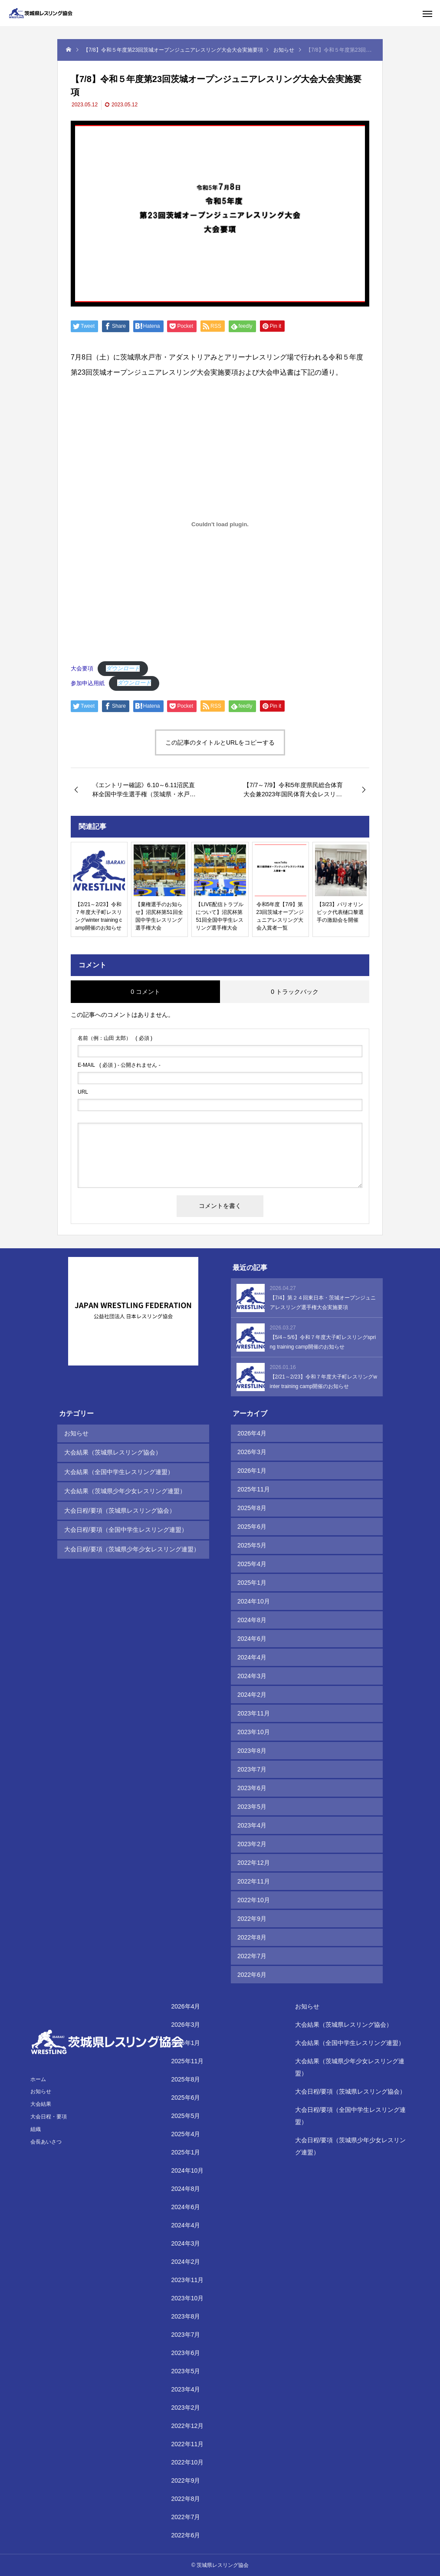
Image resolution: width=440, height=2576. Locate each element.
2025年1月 (251, 1582)
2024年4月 (251, 1657)
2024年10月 (253, 1601)
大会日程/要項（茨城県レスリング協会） (119, 1507)
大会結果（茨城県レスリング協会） (112, 1451)
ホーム (38, 2079)
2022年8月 (251, 1937)
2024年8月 (251, 1619)
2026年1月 (251, 1470)
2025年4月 (251, 1563)
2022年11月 (253, 1881)
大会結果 (40, 2104)
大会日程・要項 (48, 2117)
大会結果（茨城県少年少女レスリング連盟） (124, 1489)
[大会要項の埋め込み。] (220, 524)
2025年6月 (251, 1526)
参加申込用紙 (88, 682)
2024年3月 (251, 1675)
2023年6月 (251, 1787)
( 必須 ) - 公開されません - (119, 1065)
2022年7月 (251, 1956)
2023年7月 (251, 1769)
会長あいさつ (46, 2142)
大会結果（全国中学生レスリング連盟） (118, 1470)
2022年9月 (251, 1918)
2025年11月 (253, 1489)
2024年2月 (251, 1694)
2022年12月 (253, 1862)
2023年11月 (253, 1713)
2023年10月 (253, 1731)
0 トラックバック (295, 991)
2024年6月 (251, 1638)
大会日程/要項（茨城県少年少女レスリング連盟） (131, 1545)
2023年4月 (251, 1825)
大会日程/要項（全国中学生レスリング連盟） (125, 1526)
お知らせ (76, 1433)
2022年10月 (253, 1900)
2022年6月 (251, 1974)
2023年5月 (251, 1806)
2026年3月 (251, 1451)
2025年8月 (251, 1507)
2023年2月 (251, 1843)
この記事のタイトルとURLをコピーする (220, 742)
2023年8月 (251, 1750)
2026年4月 (251, 1433)
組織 (35, 2129)
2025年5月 (251, 1545)
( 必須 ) (115, 1038)
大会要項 (82, 668)
